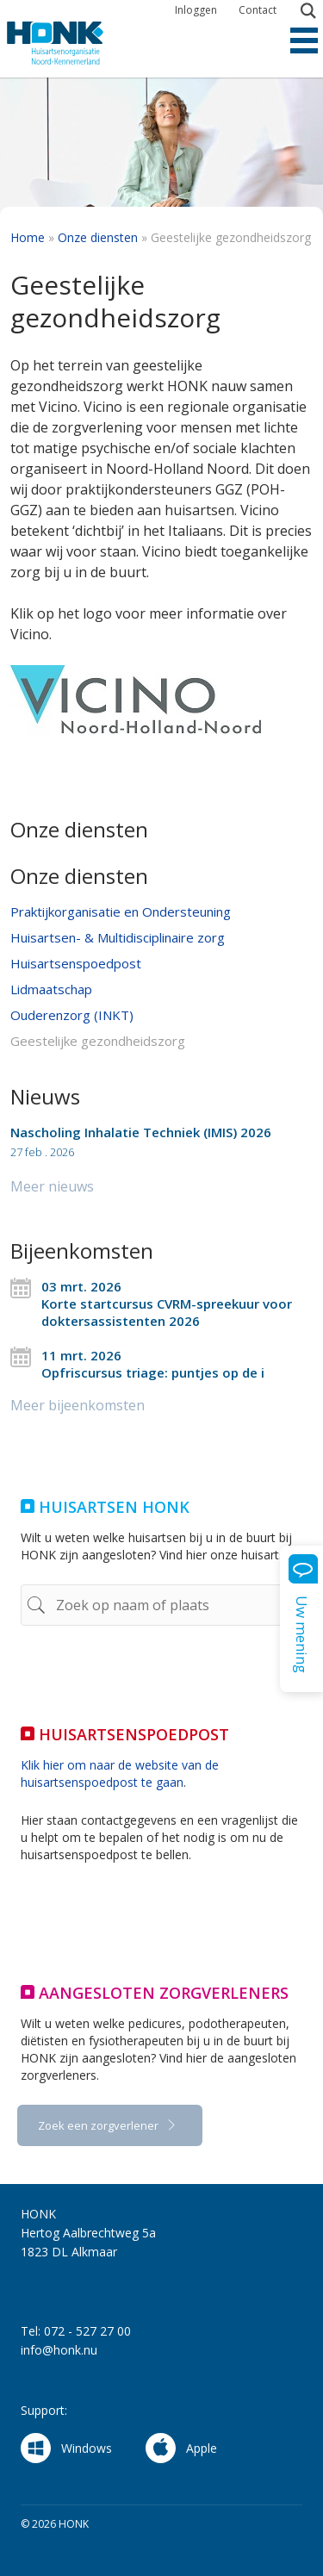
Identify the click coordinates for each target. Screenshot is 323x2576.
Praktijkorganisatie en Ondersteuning (120, 911)
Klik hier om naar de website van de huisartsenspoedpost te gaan (120, 1773)
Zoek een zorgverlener (99, 2125)
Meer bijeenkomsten (77, 1405)
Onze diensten (98, 237)
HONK (71, 43)
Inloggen (196, 10)
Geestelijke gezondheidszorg (97, 1040)
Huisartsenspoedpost (75, 963)
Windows (66, 2448)
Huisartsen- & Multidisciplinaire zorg (117, 937)
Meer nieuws (52, 1186)
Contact (257, 10)
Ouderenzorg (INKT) (72, 1015)
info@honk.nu (59, 2350)
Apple (181, 2448)
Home (27, 237)
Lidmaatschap (51, 989)
